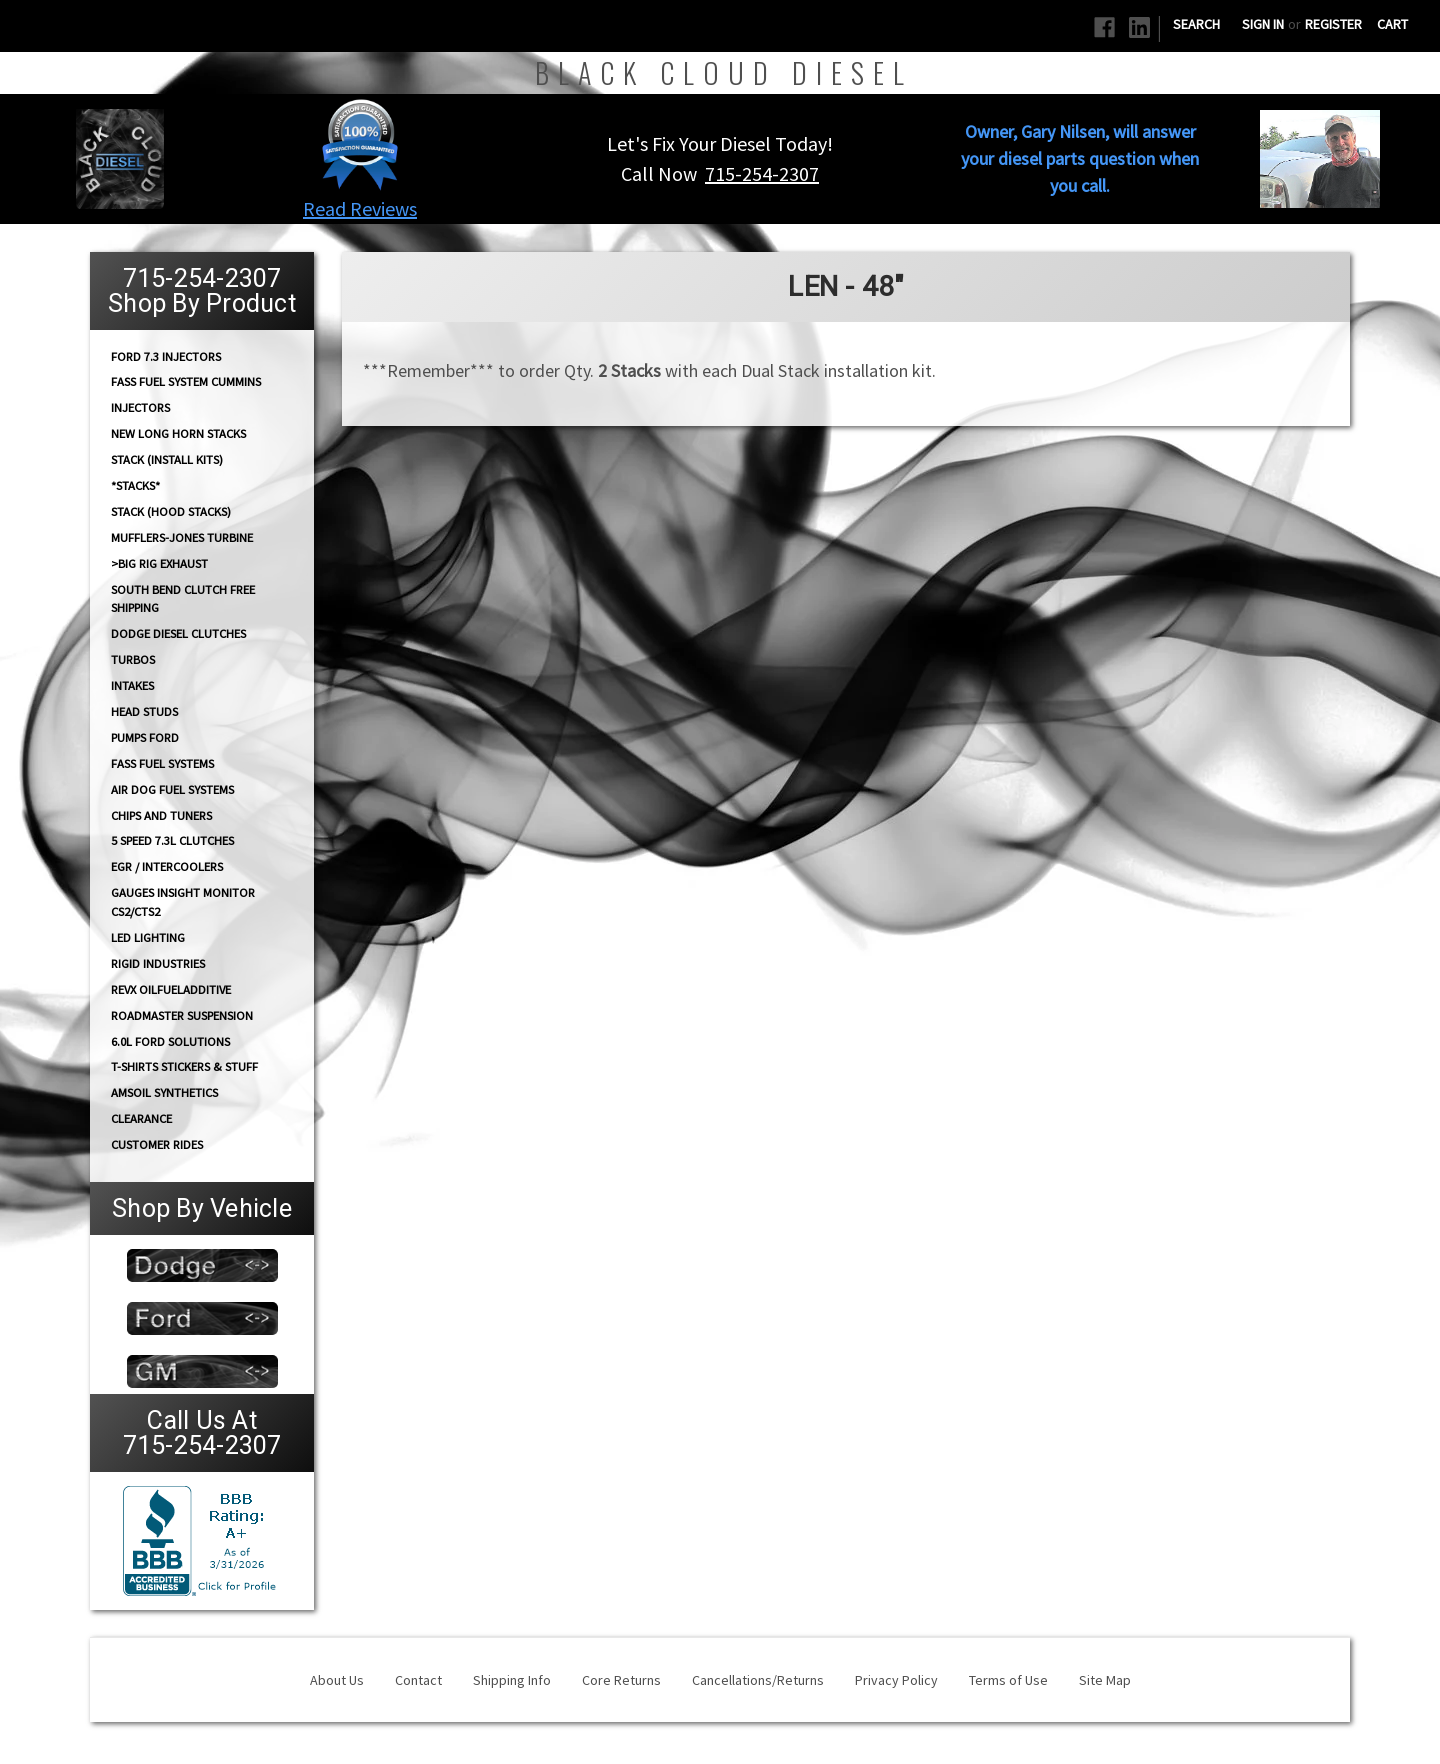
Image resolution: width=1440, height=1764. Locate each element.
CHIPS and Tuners (161, 815)
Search (1196, 24)
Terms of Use (1008, 1680)
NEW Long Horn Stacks (178, 433)
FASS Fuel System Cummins (186, 381)
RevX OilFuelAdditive (171, 989)
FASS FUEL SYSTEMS (162, 763)
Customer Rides (157, 1144)
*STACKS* (135, 485)
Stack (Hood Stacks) (171, 511)
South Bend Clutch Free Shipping (183, 598)
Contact (418, 1680)
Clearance (141, 1118)
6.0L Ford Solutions (170, 1041)
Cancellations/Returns (758, 1680)
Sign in (1263, 24)
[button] (360, 144)
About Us (337, 1680)
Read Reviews (360, 208)
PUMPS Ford (145, 737)
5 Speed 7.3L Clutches (172, 840)
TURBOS (133, 659)
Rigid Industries (158, 963)
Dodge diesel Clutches (178, 633)
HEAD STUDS (144, 711)
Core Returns (621, 1680)
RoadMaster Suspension (182, 1015)
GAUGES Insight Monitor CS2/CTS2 (183, 902)
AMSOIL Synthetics (164, 1092)
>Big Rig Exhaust (159, 563)
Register (1333, 24)
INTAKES (132, 685)
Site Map (1105, 1680)
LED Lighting (148, 937)
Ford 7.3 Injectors (166, 355)
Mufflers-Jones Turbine (182, 537)
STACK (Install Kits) (167, 459)
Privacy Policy (896, 1680)
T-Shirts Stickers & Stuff (184, 1066)
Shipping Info (512, 1680)
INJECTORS (140, 407)
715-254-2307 (762, 173)
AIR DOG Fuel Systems (172, 789)
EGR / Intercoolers (167, 866)
